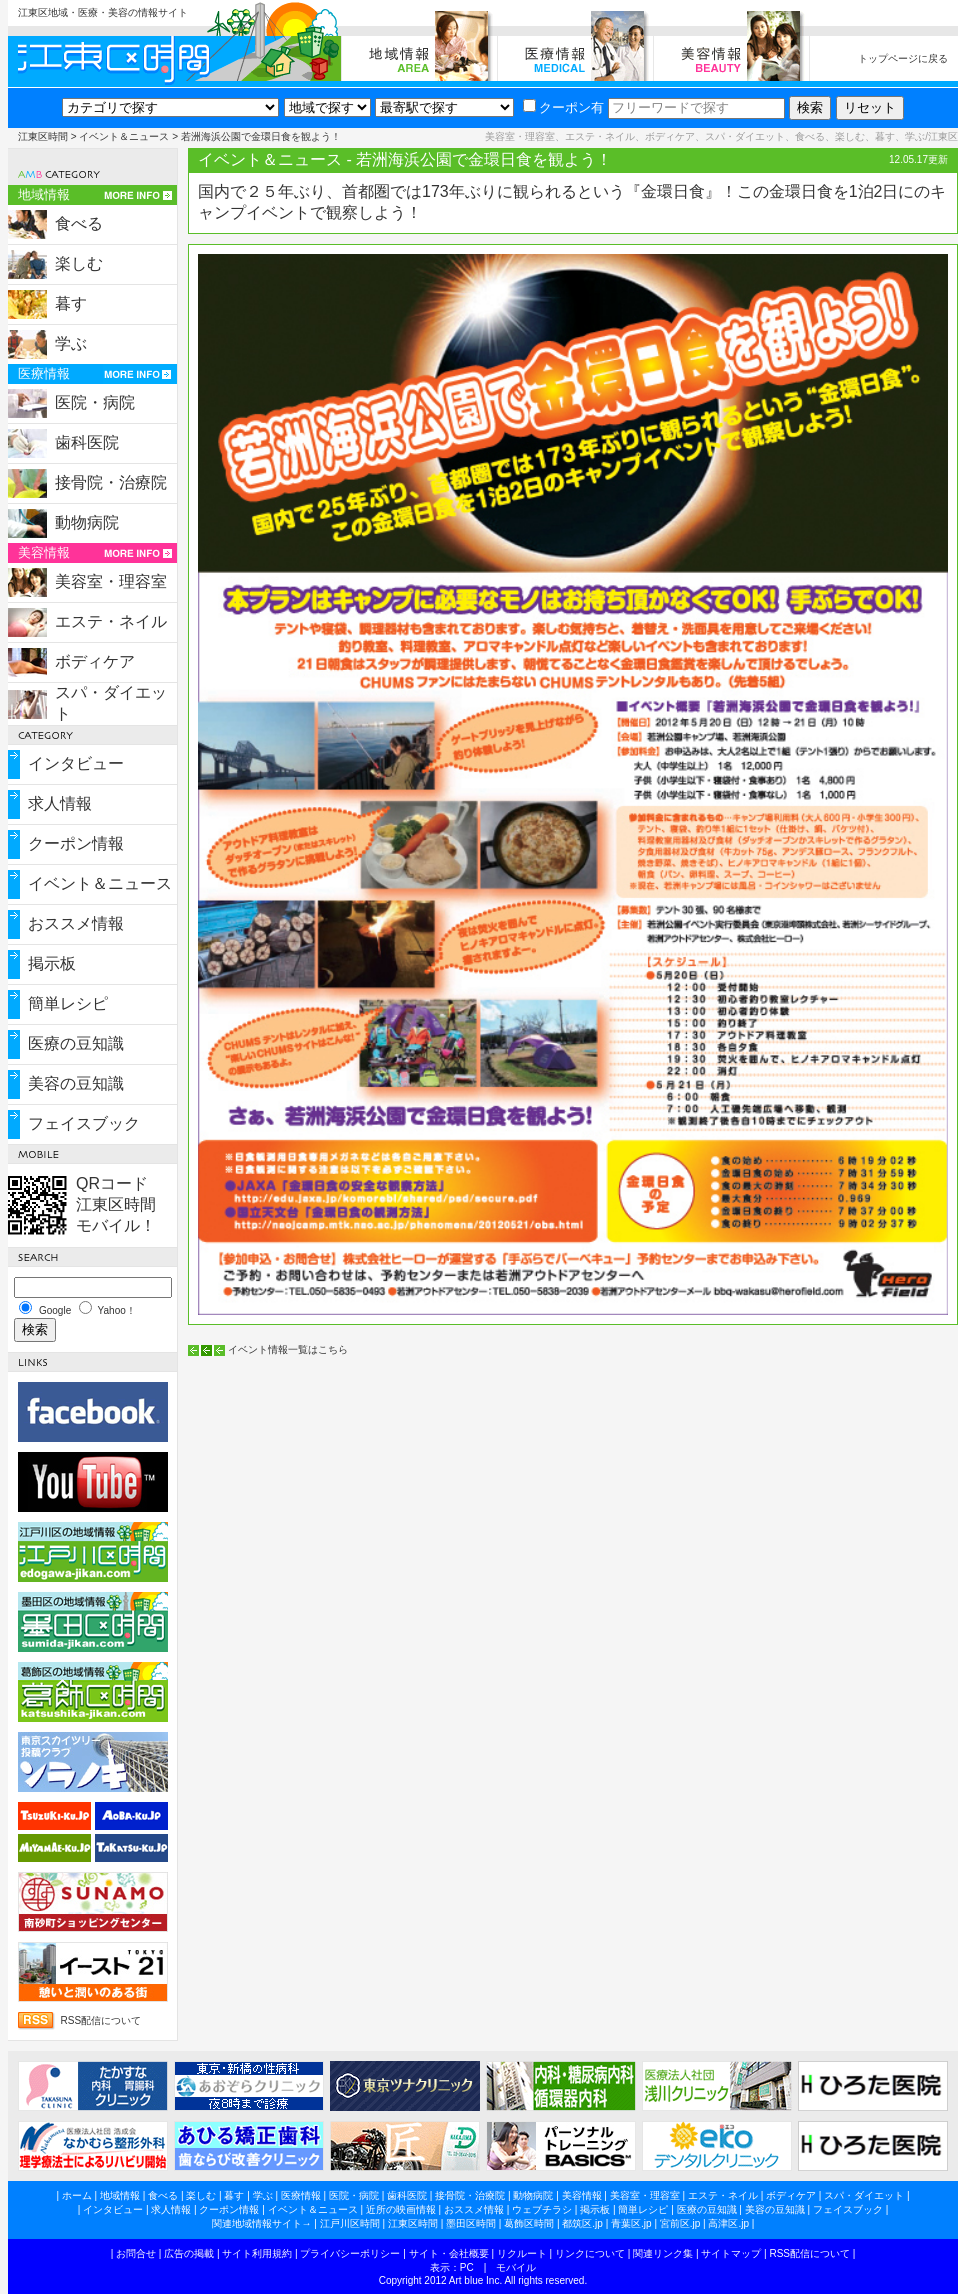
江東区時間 (43, 136)
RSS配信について (101, 2020)
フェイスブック (84, 1123)
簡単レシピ (68, 1003)
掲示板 (52, 963)
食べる (79, 223)
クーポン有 (563, 107)
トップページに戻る (903, 58)
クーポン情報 (76, 843)
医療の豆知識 (76, 1043)
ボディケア (95, 661)
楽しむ (79, 263)
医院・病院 (95, 402)
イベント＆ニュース (124, 136)
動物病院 (87, 522)
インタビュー (76, 763)
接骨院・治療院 (111, 482)
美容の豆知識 (76, 1083)
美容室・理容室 (111, 581)
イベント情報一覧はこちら (288, 1349)
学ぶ (71, 343)
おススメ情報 (76, 923)
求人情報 (60, 803)
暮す (71, 303)
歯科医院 (87, 442)
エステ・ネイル (111, 621)
